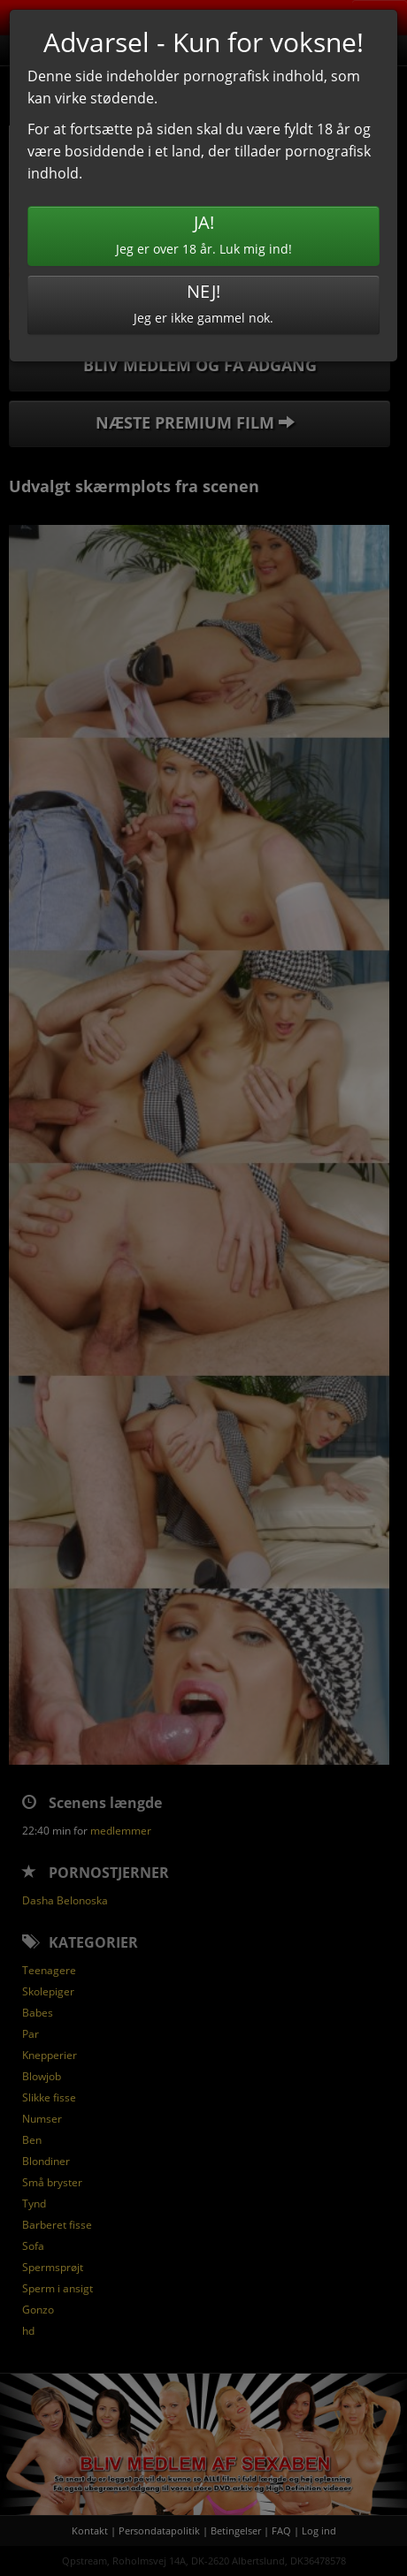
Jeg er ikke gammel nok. (203, 302)
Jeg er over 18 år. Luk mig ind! (203, 233)
